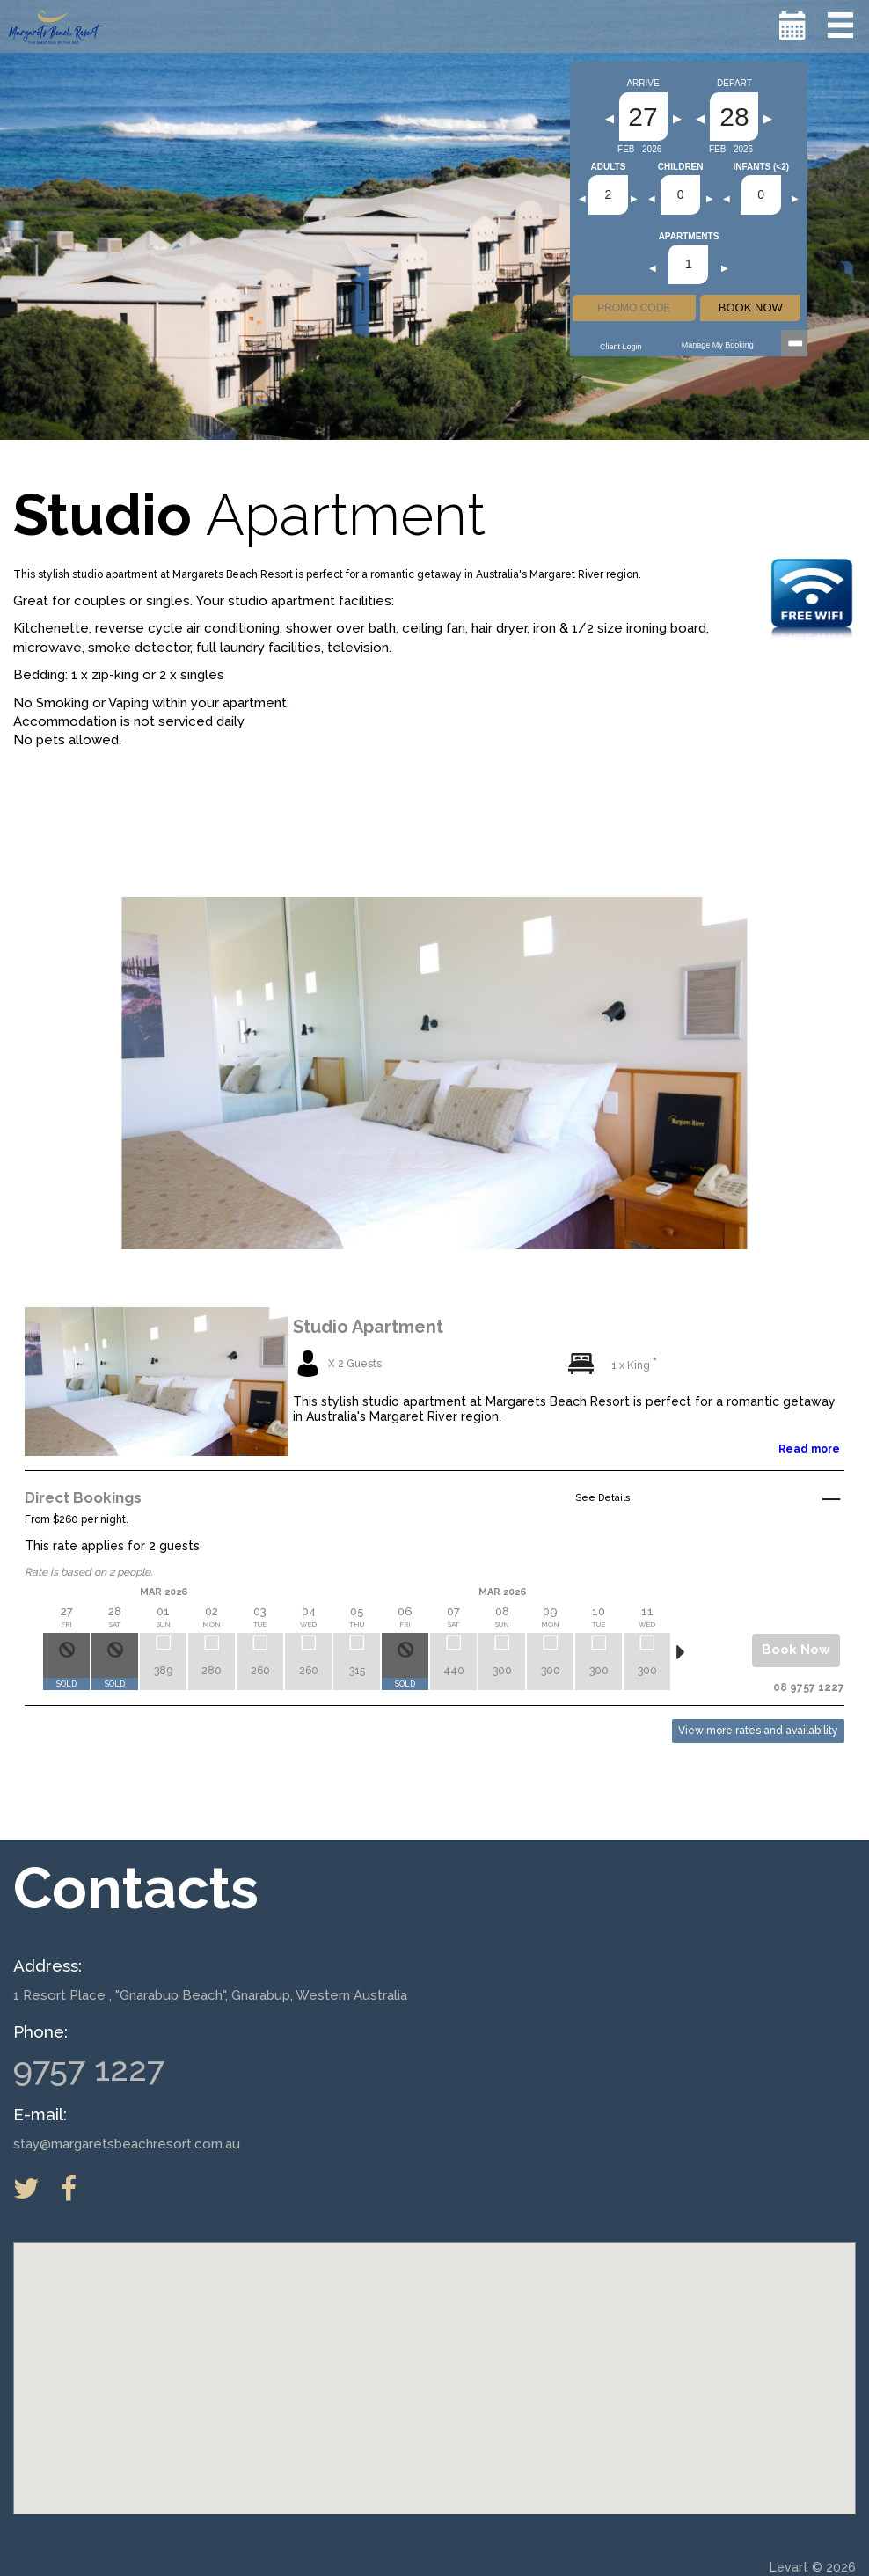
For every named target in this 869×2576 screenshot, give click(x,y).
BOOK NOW (751, 307)
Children (681, 167)
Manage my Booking (718, 344)
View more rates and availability (758, 1730)
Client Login (621, 346)
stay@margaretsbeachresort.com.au (126, 2144)
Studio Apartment (368, 1326)
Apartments (689, 236)
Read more (809, 1449)
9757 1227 (88, 2069)
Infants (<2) (761, 167)
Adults (608, 167)
